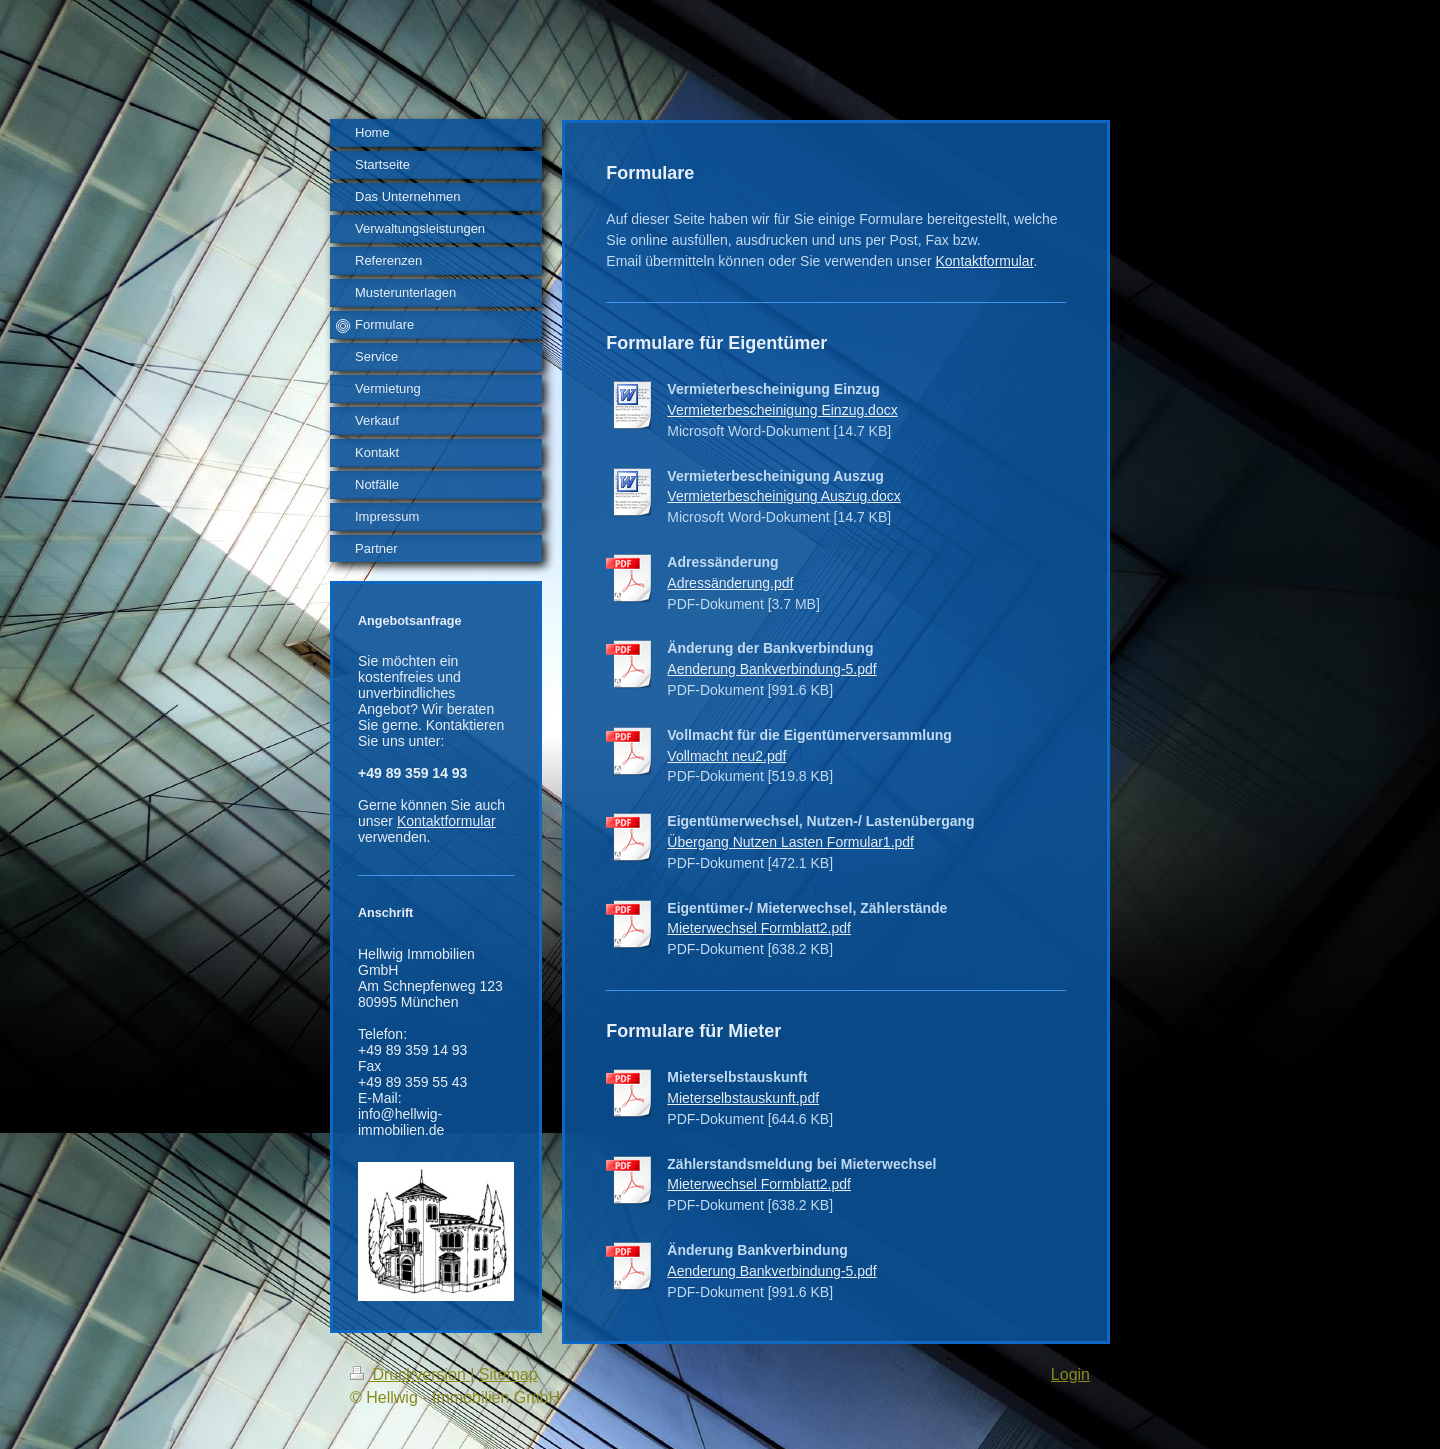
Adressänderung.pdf (730, 583)
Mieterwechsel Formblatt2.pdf (759, 928)
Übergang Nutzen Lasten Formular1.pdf (790, 842)
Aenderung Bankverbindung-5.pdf (771, 669)
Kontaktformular (446, 821)
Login (1070, 1374)
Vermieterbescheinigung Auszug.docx (783, 496)
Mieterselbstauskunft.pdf (743, 1098)
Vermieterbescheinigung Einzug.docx (782, 410)
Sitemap (508, 1374)
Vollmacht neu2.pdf (726, 756)
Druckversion (410, 1374)
